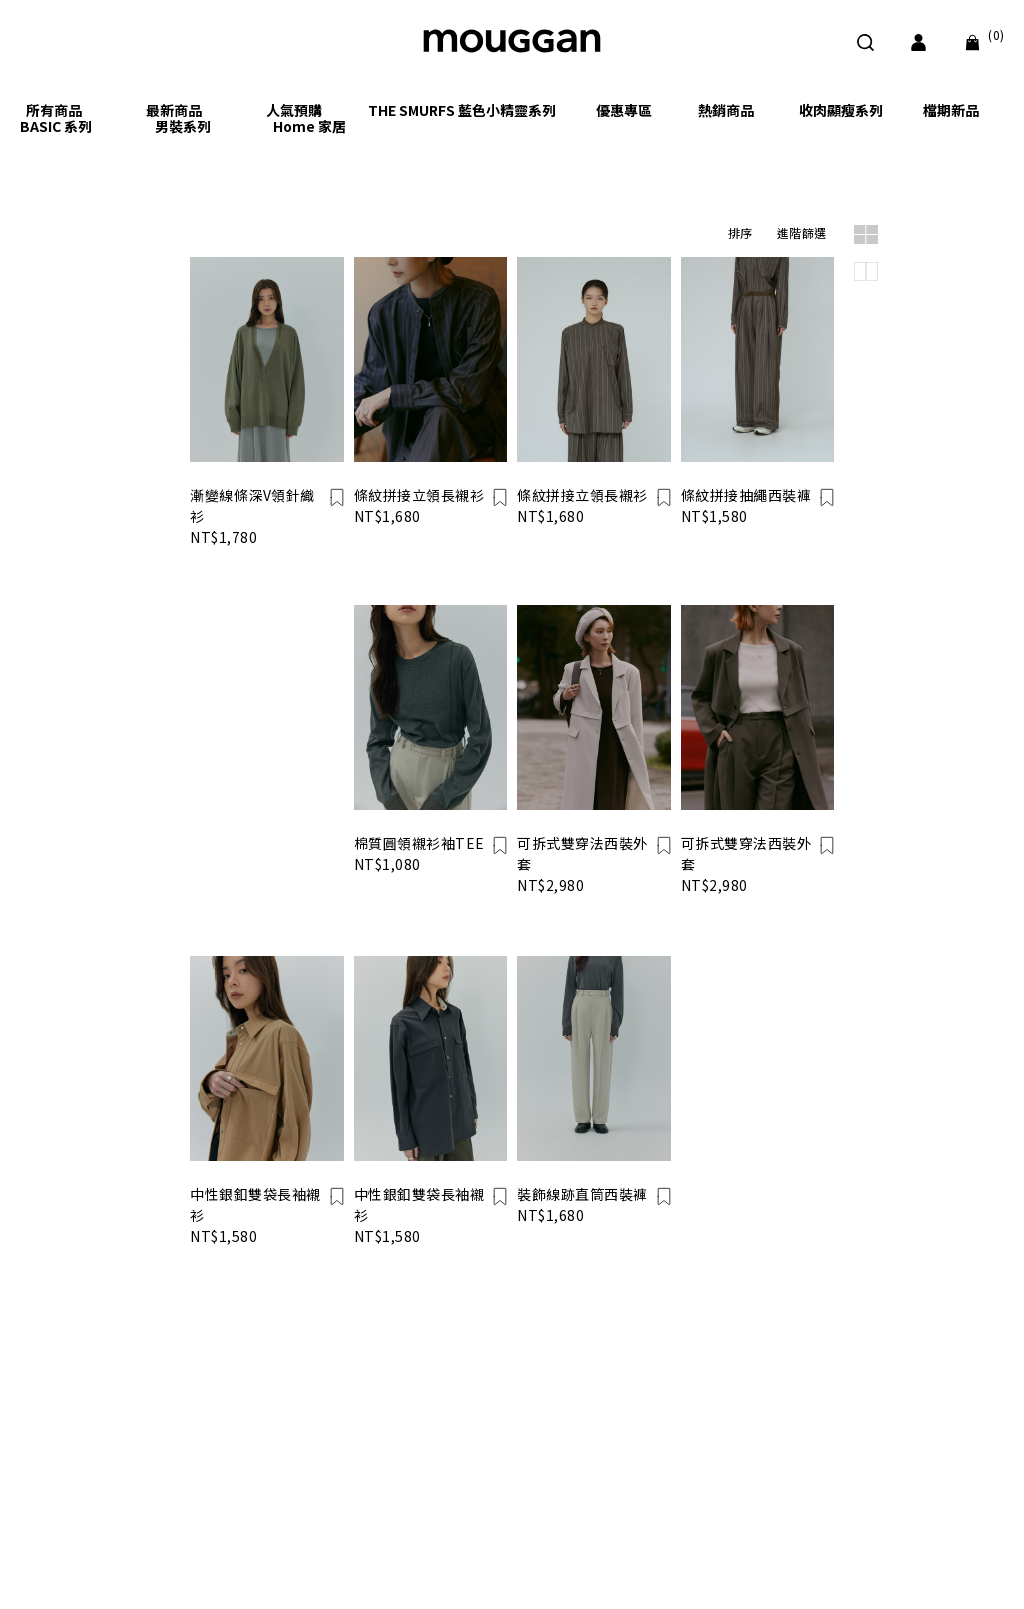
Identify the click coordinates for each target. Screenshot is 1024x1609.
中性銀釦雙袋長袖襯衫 (255, 1204)
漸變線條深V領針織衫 (252, 505)
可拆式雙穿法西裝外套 (582, 853)
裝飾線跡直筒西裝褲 (582, 1194)
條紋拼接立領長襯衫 (419, 495)
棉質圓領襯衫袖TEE (419, 843)
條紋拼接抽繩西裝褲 (746, 495)
